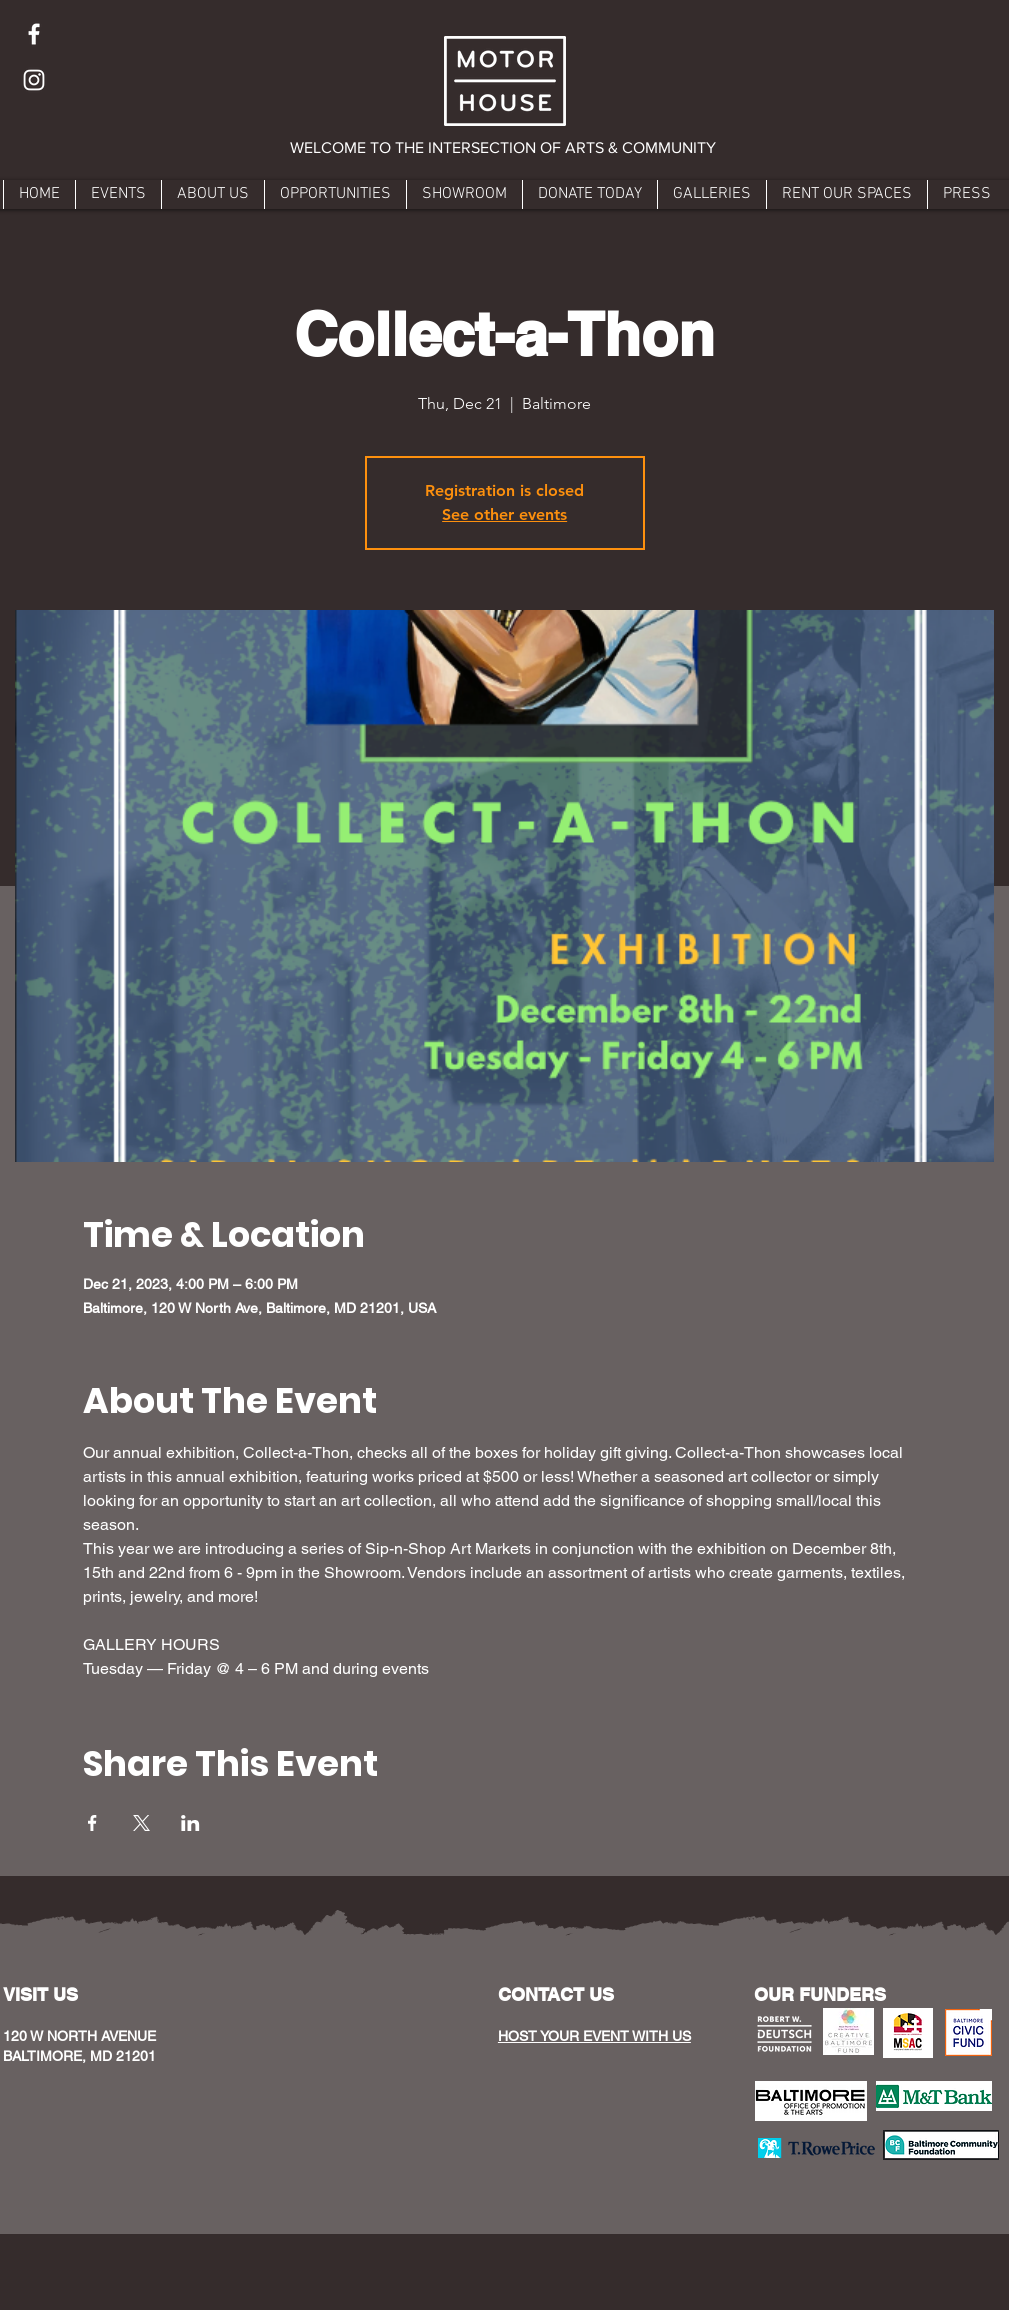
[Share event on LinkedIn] (190, 1823)
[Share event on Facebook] (92, 1823)
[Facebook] (34, 34)
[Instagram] (34, 80)
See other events (504, 514)
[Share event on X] (141, 1823)
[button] (504, 148)
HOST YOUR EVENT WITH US (594, 2036)
